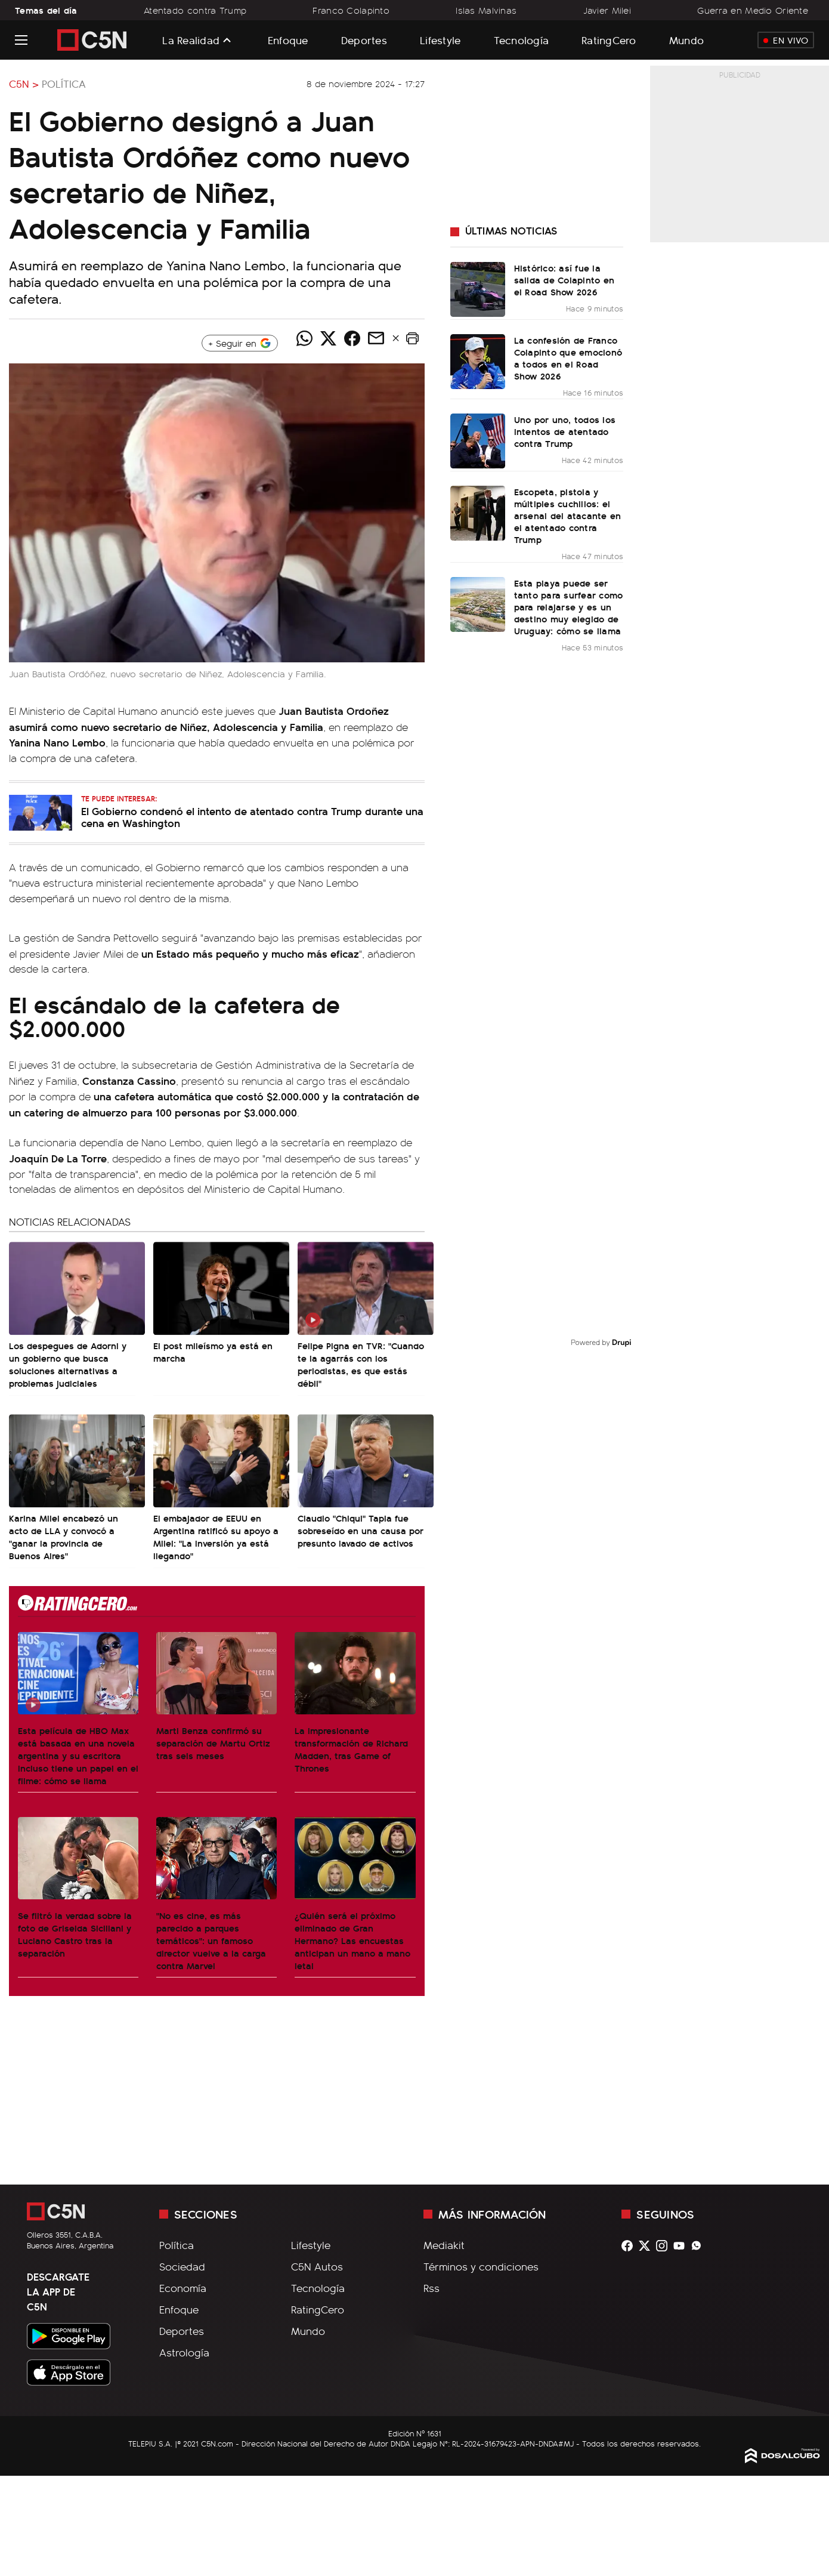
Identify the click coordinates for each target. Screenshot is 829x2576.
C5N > (24, 84)
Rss (431, 2288)
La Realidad (190, 40)
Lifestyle (440, 39)
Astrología (184, 2352)
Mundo (686, 39)
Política (64, 84)
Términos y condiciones (481, 2266)
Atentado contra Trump (195, 10)
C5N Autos (317, 2266)
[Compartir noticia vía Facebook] (352, 338)
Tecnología (521, 39)
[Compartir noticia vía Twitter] (329, 338)
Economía (182, 2288)
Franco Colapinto (351, 10)
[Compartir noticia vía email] (376, 338)
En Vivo (785, 40)
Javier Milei (607, 10)
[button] (413, 338)
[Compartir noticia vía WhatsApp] (305, 338)
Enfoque (288, 39)
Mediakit (444, 2245)
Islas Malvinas (486, 10)
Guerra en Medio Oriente (752, 10)
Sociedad (182, 2266)
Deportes (364, 39)
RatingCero (608, 39)
